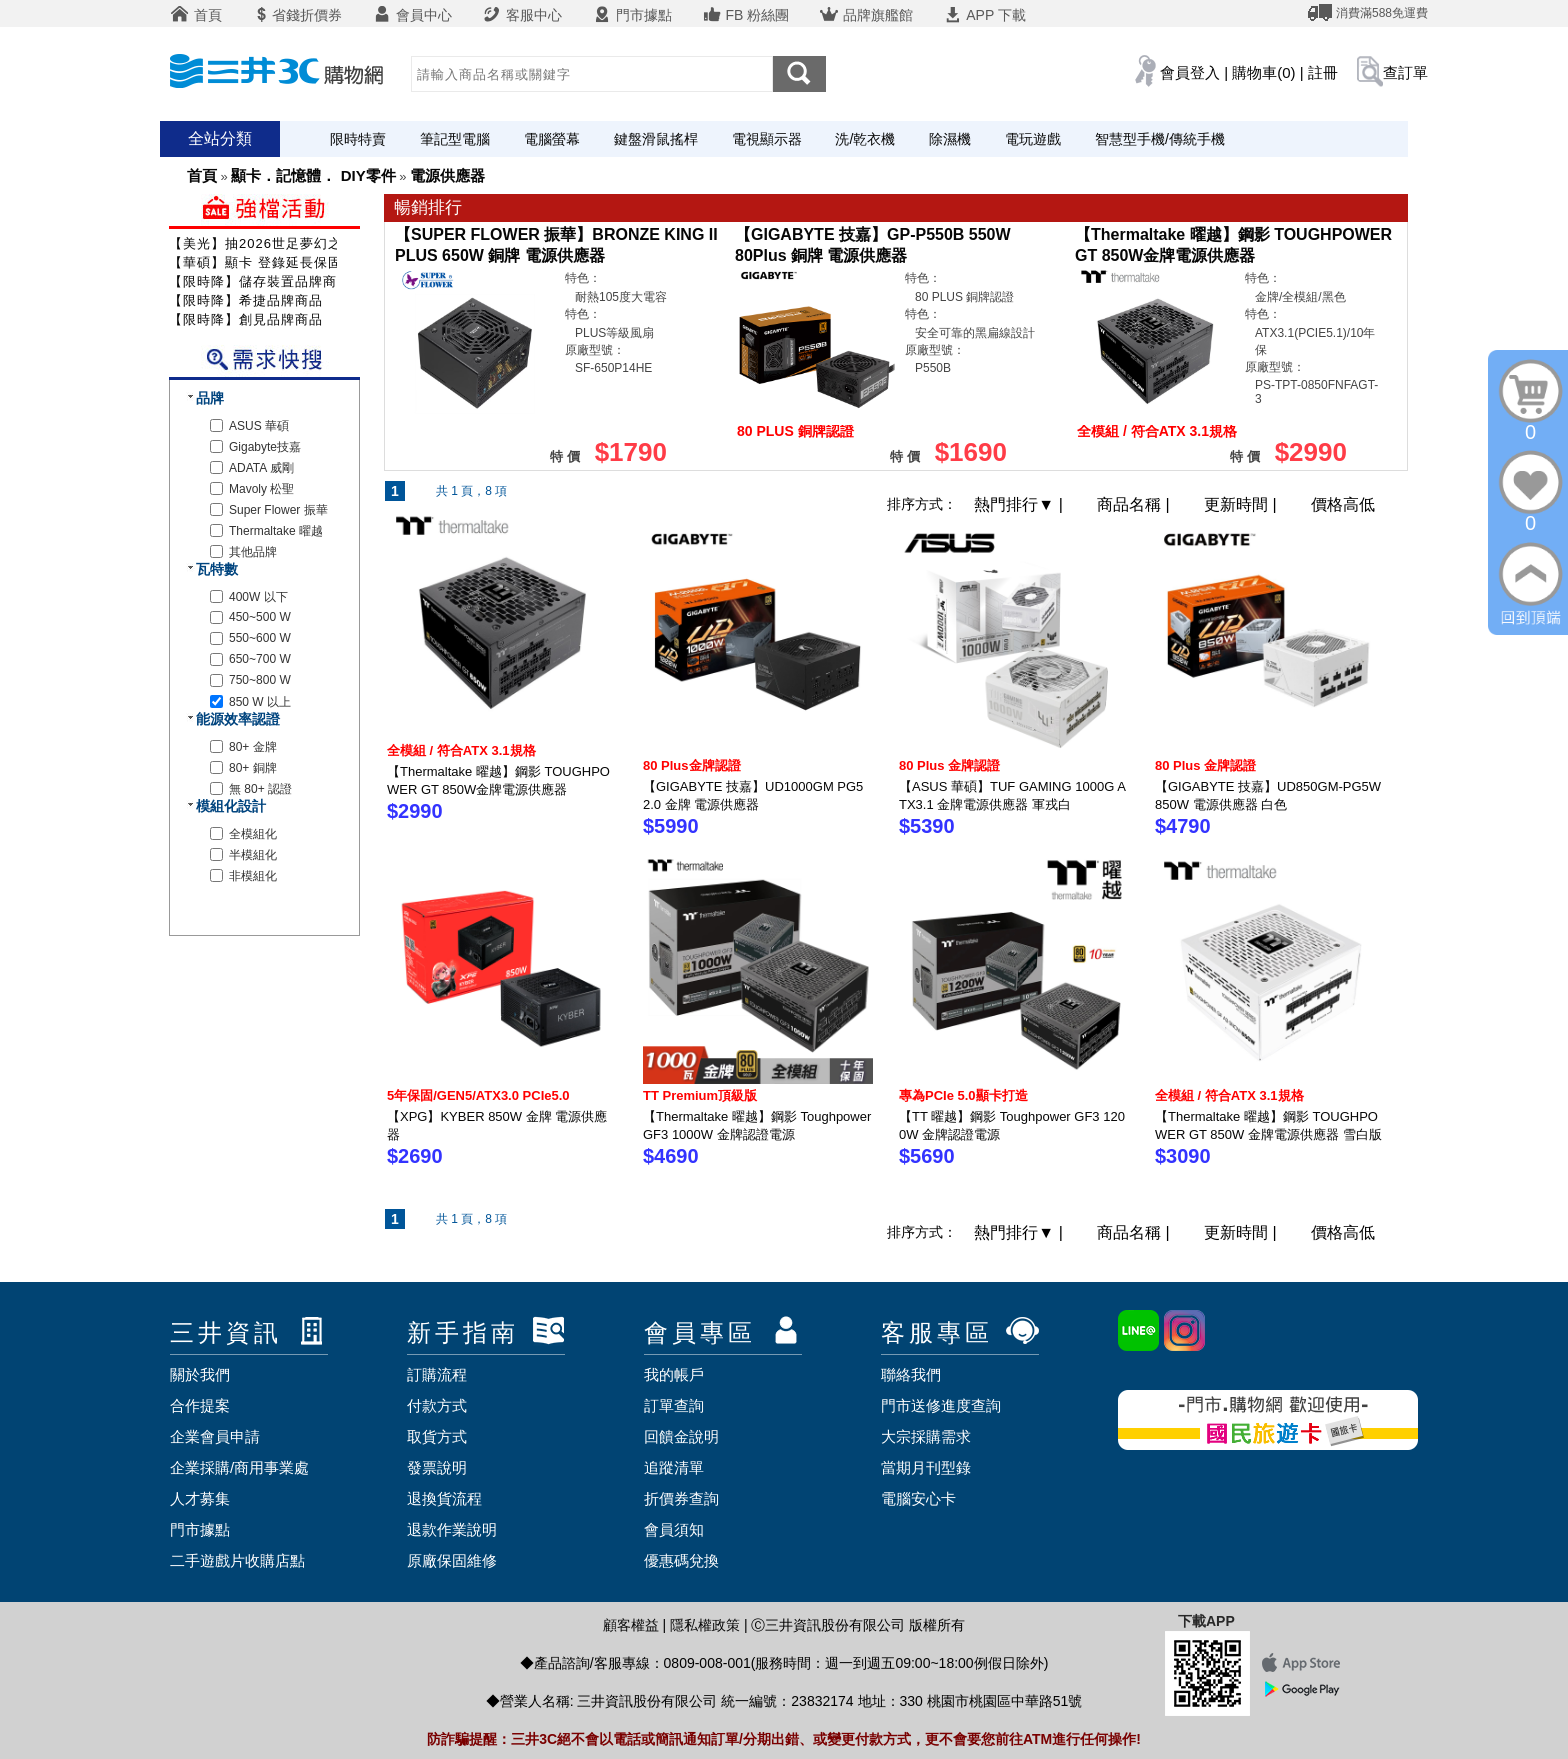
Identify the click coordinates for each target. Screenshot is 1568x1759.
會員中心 (412, 15)
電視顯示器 (767, 139)
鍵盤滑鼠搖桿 (656, 139)
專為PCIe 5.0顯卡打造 (963, 1095)
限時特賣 (358, 139)
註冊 (1323, 72)
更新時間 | (1242, 504)
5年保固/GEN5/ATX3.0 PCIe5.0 (478, 1095)
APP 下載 (984, 15)
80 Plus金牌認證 (692, 765)
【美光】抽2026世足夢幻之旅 (262, 243)
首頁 (196, 15)
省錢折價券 (297, 15)
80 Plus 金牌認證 (949, 765)
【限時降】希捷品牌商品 (246, 300)
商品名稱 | (1135, 504)
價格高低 (1343, 504)
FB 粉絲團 (746, 15)
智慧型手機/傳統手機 (1160, 139)
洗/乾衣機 (865, 139)
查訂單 (1405, 72)
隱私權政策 (705, 1625)
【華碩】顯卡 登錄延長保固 (255, 262)
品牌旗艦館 (866, 15)
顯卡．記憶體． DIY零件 (313, 175)
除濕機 (950, 139)
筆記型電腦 (455, 139)
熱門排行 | (1020, 504)
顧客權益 (631, 1625)
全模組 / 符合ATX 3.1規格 (461, 750)
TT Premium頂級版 (700, 1095)
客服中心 (522, 15)
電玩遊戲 (1033, 139)
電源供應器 (447, 175)
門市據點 (632, 15)
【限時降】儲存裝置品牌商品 (260, 281)
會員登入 (1190, 72)
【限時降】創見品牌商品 (246, 319)
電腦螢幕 (552, 139)
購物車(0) (1263, 72)
